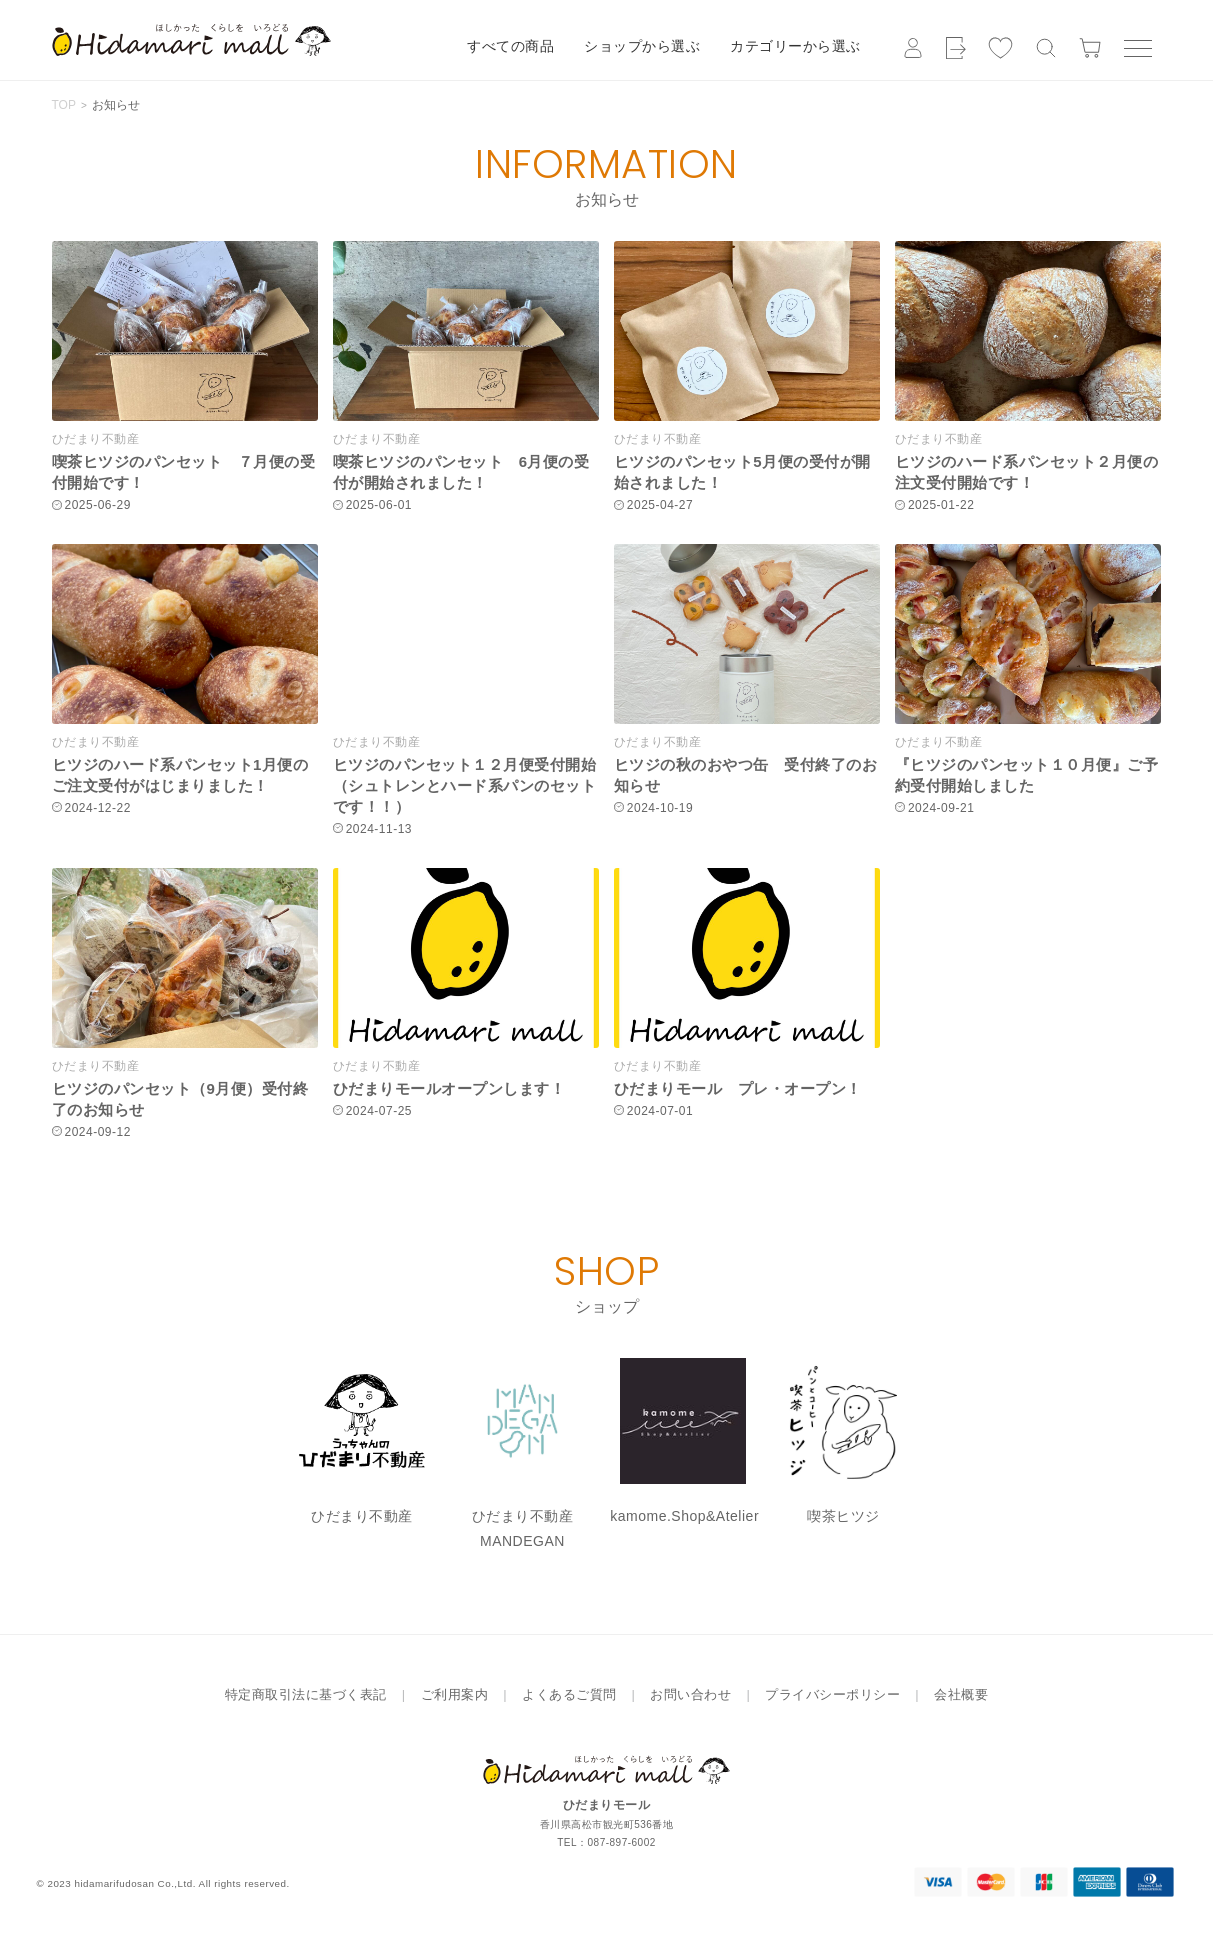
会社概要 (961, 1694)
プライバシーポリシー (832, 1694)
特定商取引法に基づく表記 (306, 1694)
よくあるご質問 (569, 1694)
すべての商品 (510, 46)
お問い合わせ (690, 1694)
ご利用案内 (455, 1694)
